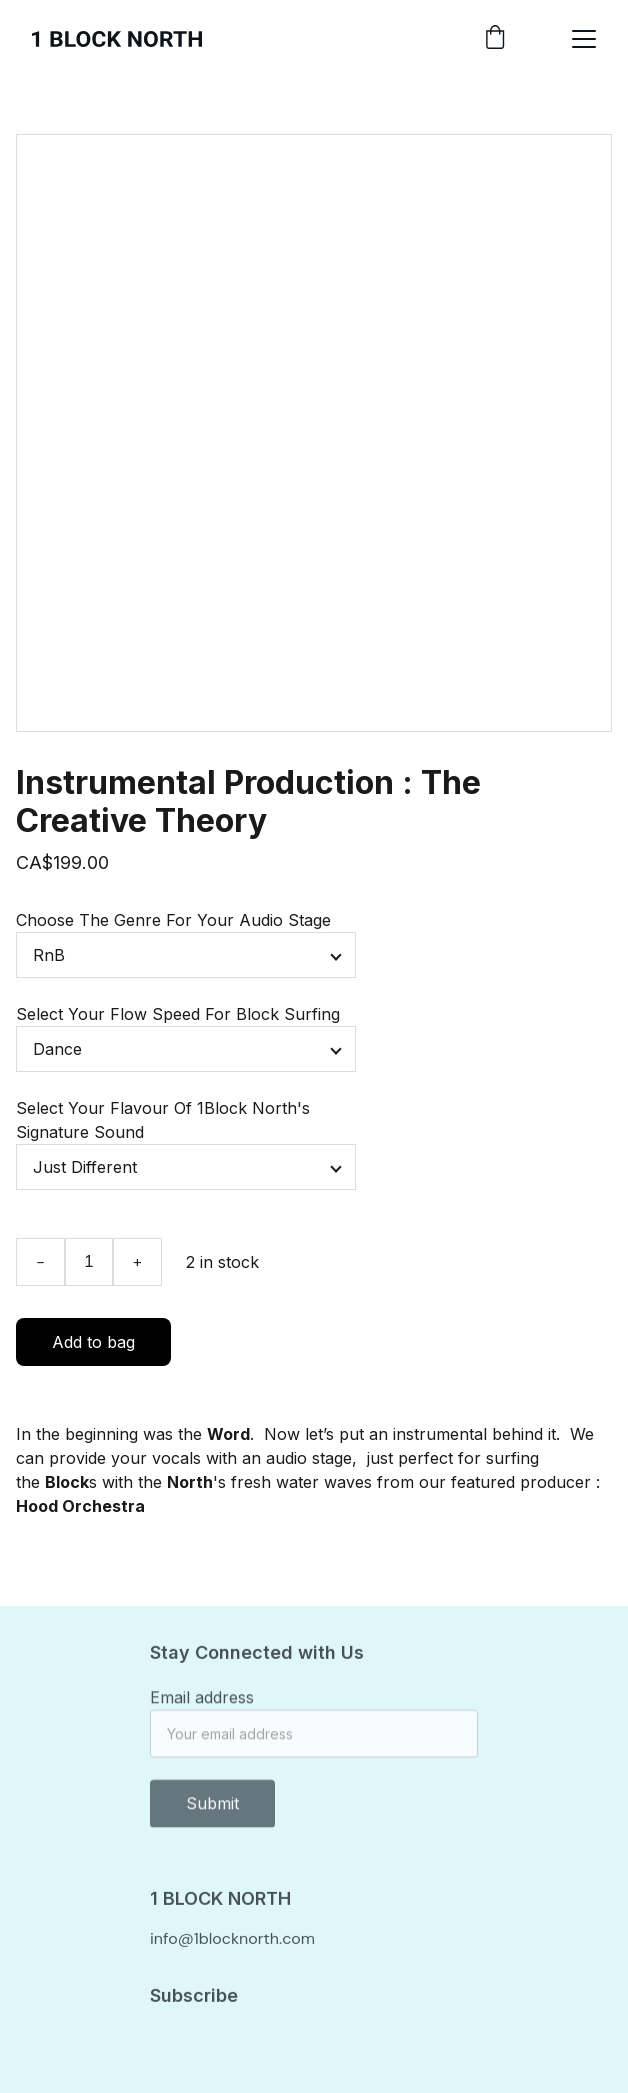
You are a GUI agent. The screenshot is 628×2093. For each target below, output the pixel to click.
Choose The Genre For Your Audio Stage (173, 920)
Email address (202, 1702)
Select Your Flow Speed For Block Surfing (178, 1014)
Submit (212, 1808)
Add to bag (93, 1342)
